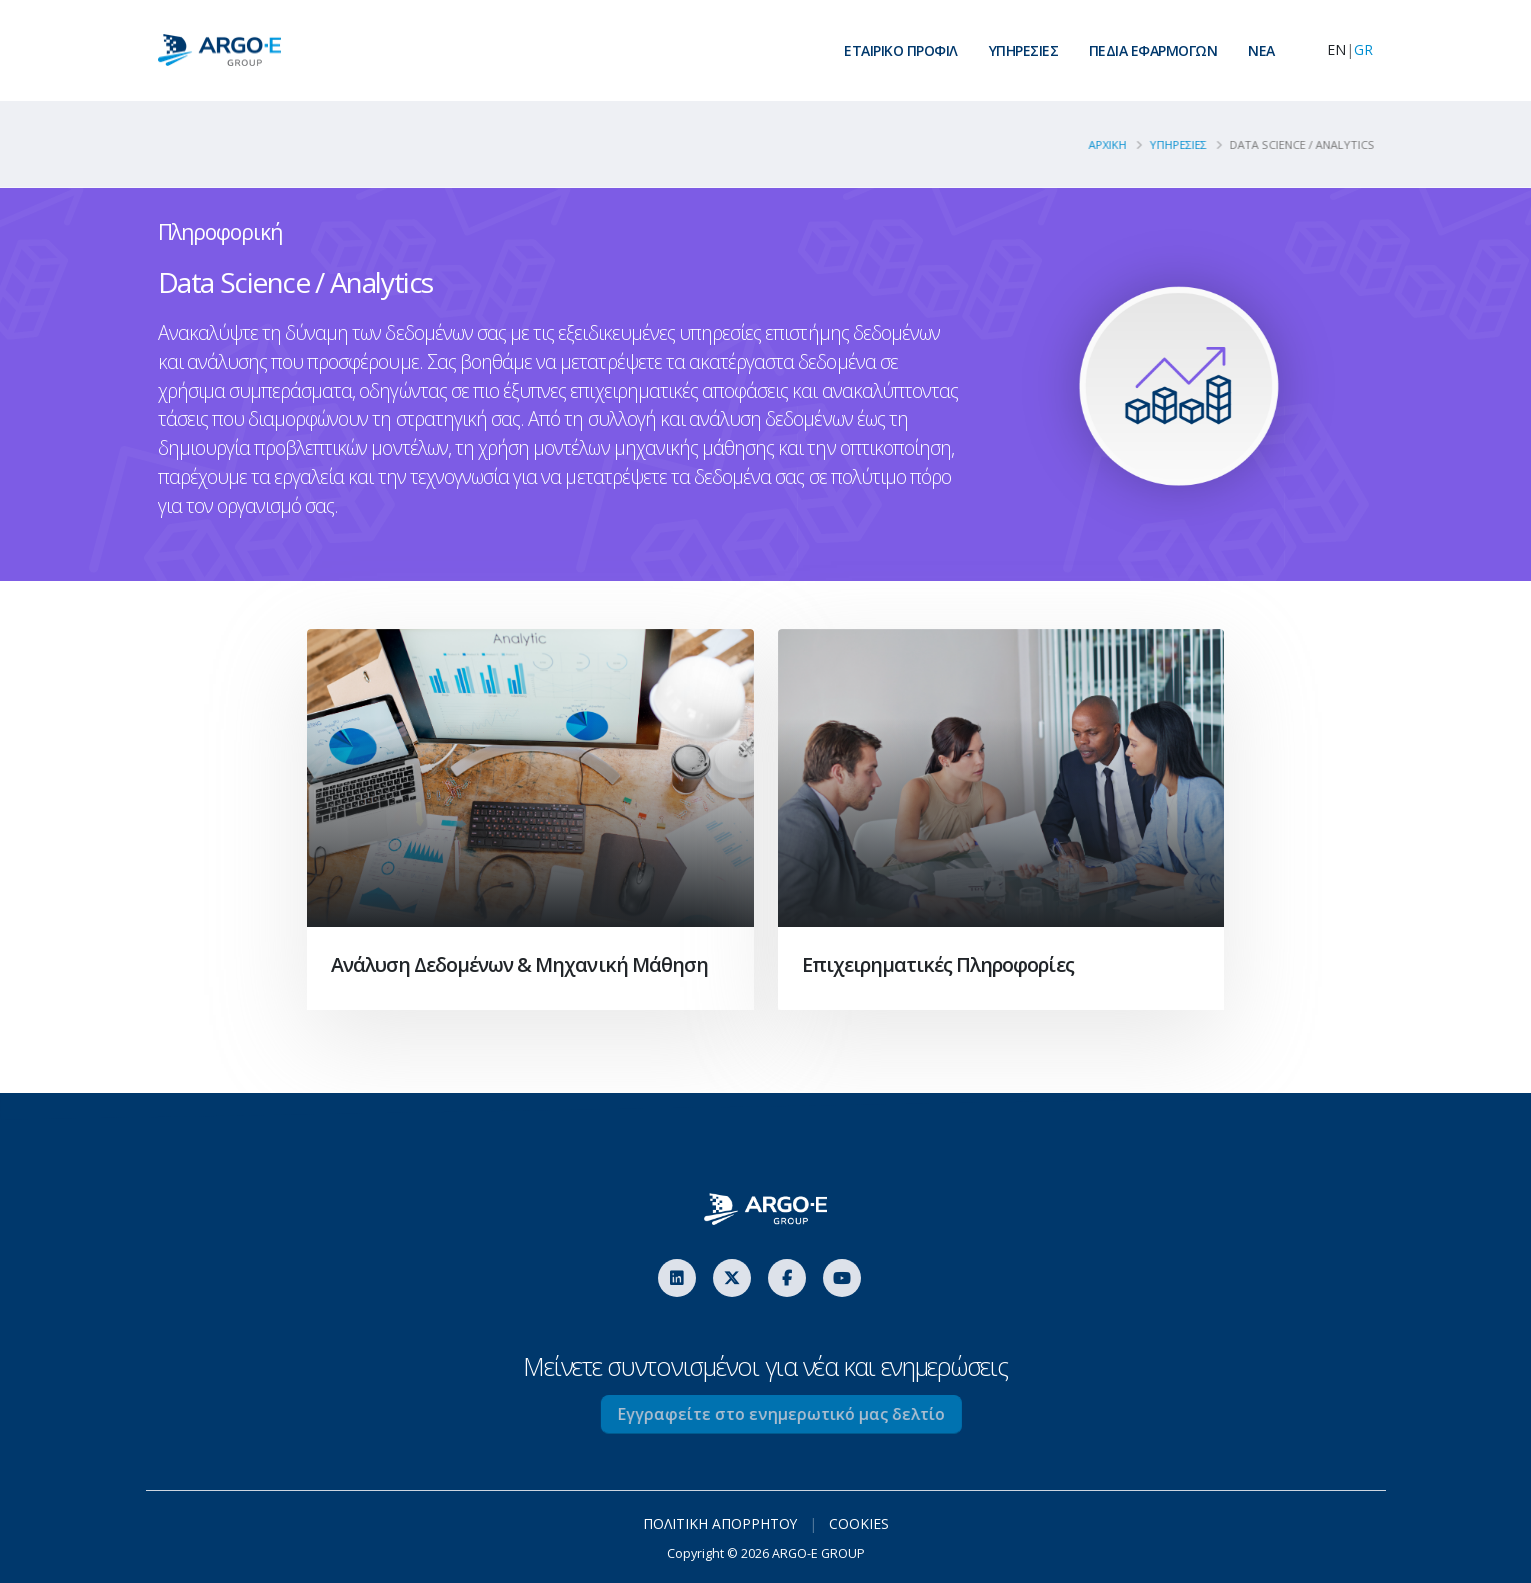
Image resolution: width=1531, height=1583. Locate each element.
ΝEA (1261, 50)
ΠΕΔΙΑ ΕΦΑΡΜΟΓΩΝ (1153, 50)
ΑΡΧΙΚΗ (1116, 144)
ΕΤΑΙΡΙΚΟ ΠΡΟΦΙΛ (901, 50)
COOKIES (859, 1523)
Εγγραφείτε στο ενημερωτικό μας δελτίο (813, 1414)
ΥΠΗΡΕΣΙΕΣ (1024, 50)
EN (1336, 49)
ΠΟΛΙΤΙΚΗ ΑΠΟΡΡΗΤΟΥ (719, 1523)
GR (1363, 49)
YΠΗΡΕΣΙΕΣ (1186, 144)
